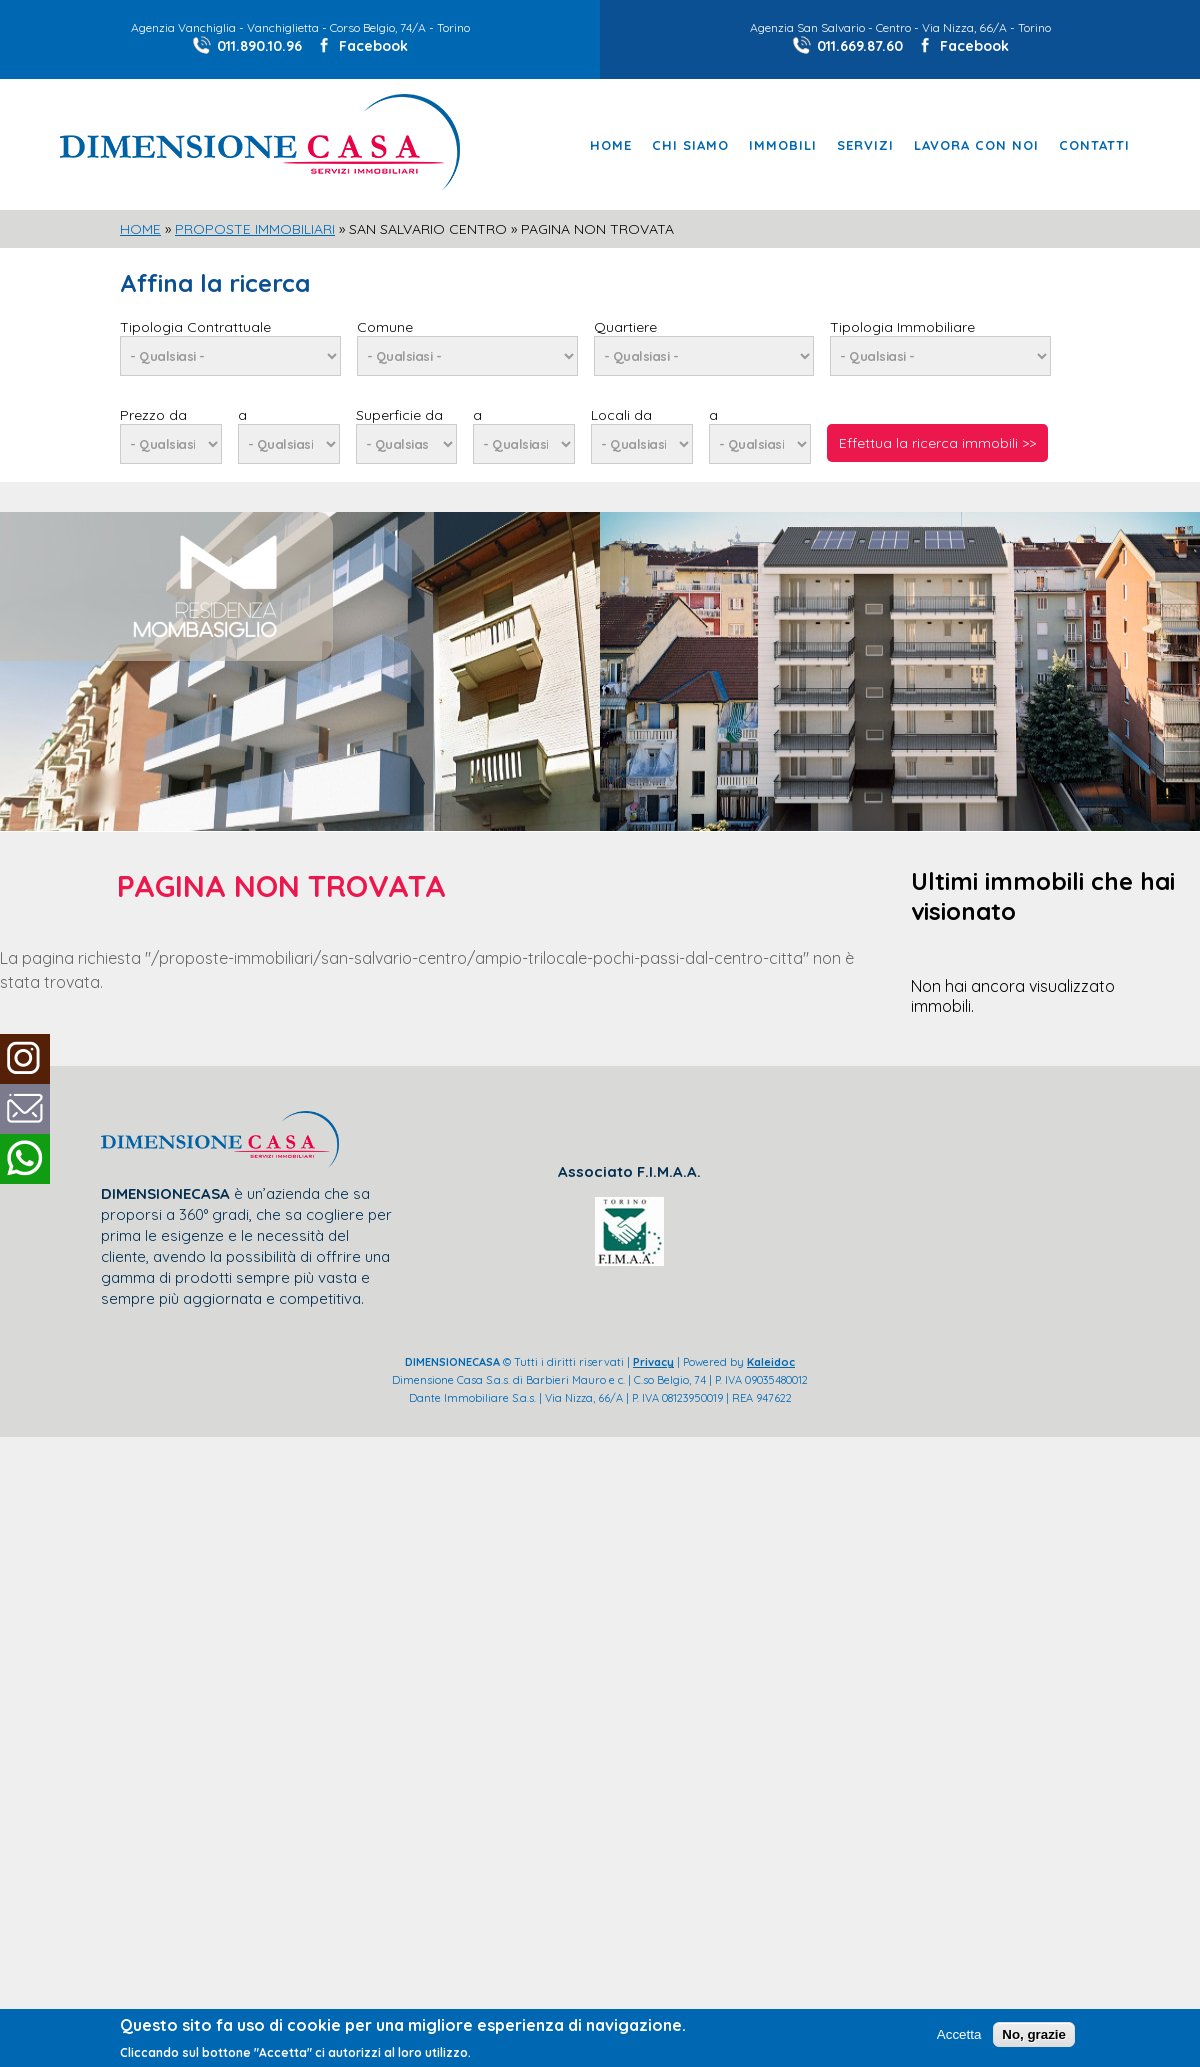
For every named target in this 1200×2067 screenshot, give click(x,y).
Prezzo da (153, 415)
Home (611, 145)
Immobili (783, 145)
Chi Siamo (690, 145)
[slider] (600, 523)
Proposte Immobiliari (255, 229)
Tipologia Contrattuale (195, 327)
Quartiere (625, 327)
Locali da (621, 415)
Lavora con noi (976, 145)
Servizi (865, 145)
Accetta (959, 2034)
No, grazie (1034, 2034)
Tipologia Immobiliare (902, 327)
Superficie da (399, 415)
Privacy (653, 1362)
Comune (385, 327)
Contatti (1094, 145)
